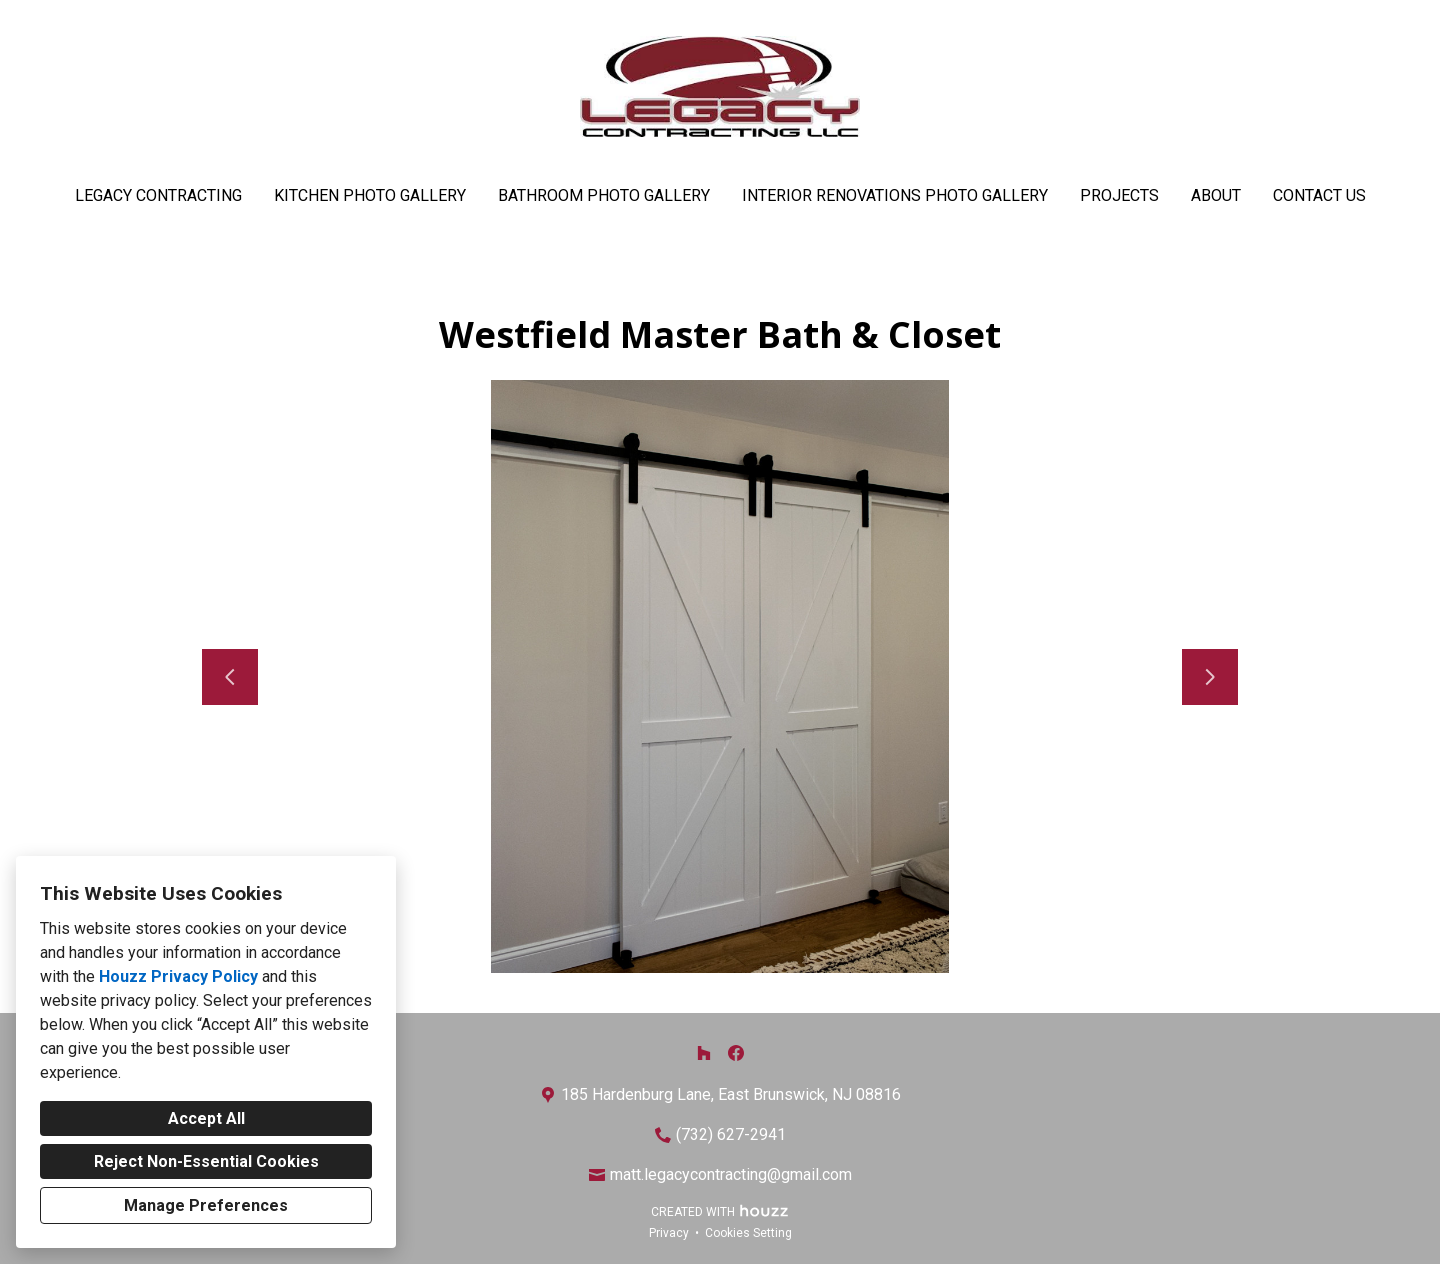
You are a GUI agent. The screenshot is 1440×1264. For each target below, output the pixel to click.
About (1216, 195)
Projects (1119, 195)
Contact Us (1319, 195)
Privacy (669, 1233)
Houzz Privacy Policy (178, 976)
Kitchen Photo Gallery (370, 195)
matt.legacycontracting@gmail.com (731, 1174)
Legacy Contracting (158, 195)
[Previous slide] (230, 677)
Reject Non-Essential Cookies (206, 1161)
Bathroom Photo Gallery (604, 195)
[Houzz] (704, 1053)
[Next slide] (1210, 677)
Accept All (206, 1118)
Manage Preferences (206, 1205)
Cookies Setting (748, 1233)
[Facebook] (736, 1053)
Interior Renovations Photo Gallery (895, 195)
